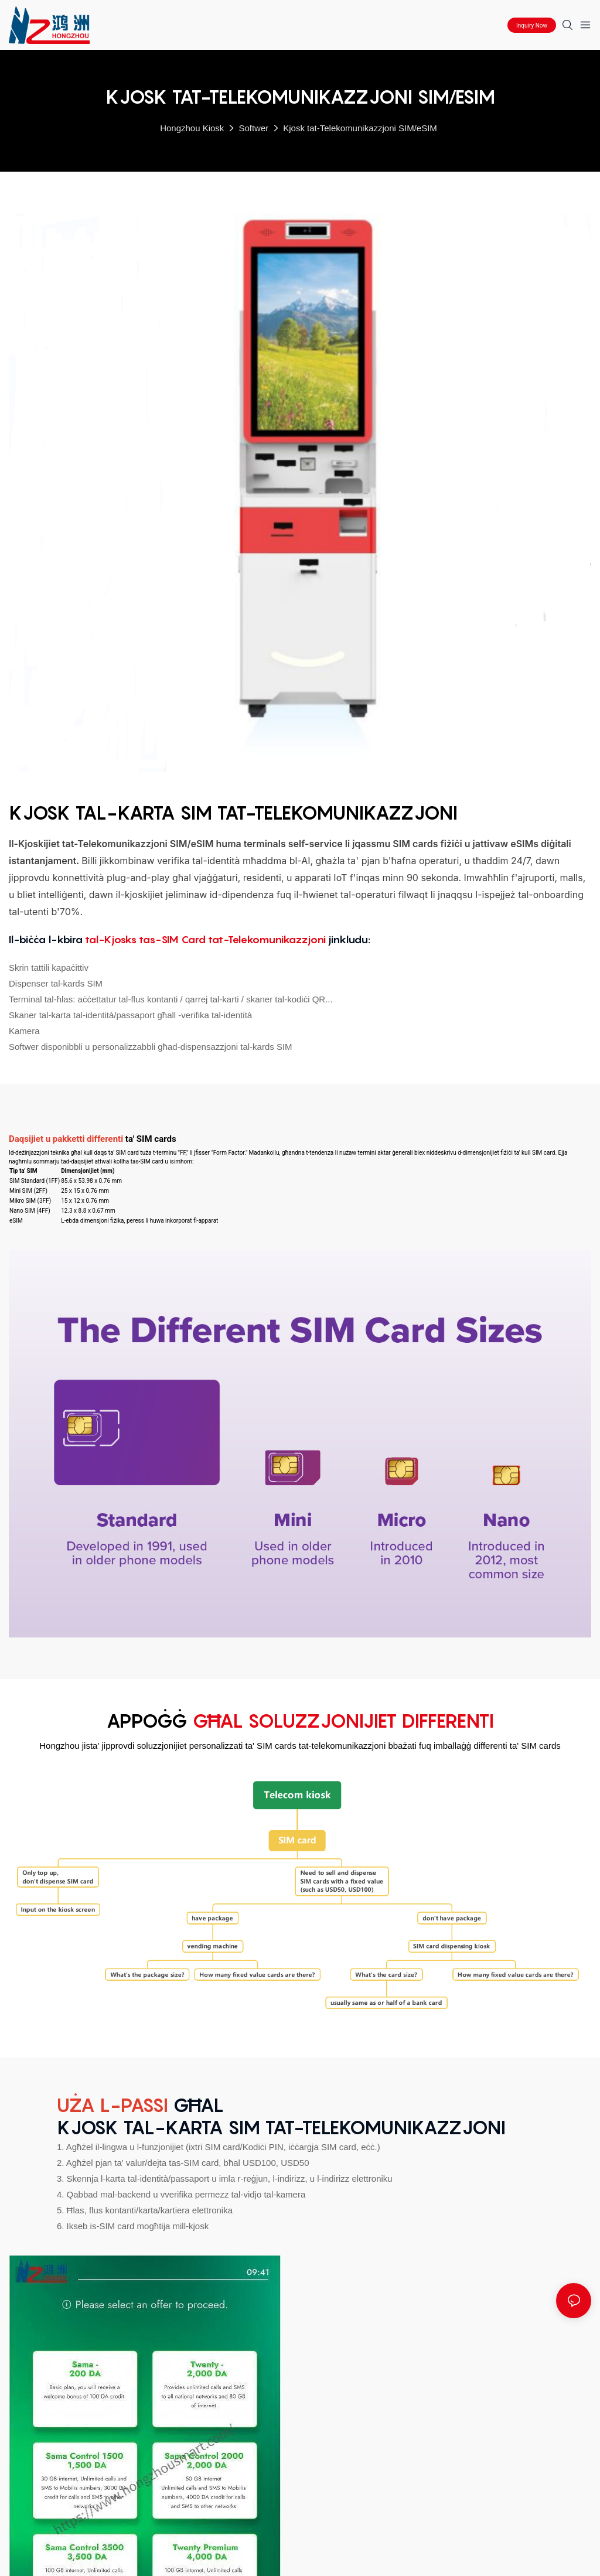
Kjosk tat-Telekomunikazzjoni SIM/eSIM (360, 128)
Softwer (253, 128)
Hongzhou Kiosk (192, 128)
